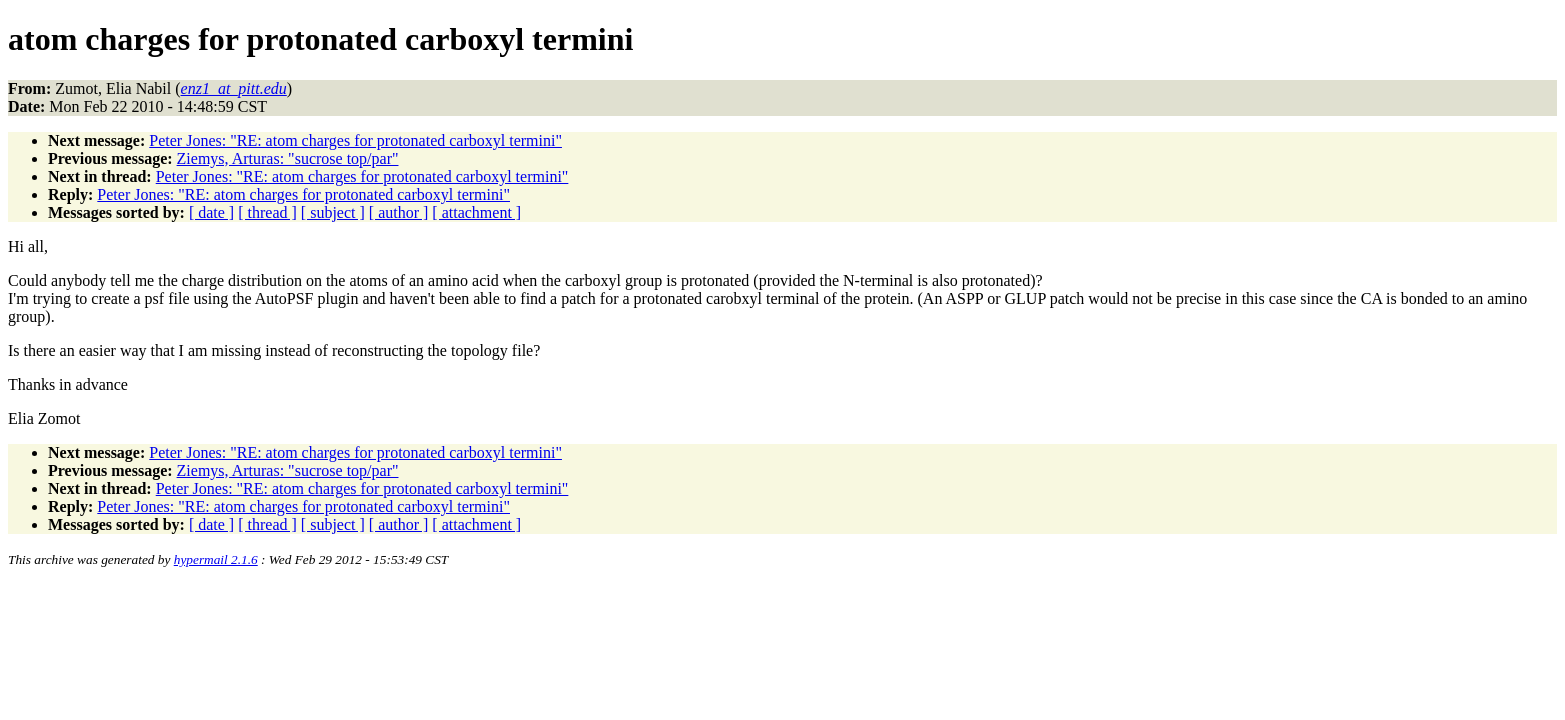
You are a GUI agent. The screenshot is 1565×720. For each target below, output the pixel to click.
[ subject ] (333, 212)
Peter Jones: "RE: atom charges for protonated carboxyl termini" (355, 140)
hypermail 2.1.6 (216, 559)
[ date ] (211, 212)
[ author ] (399, 212)
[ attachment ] (476, 212)
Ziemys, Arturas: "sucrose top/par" (288, 158)
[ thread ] (267, 212)
